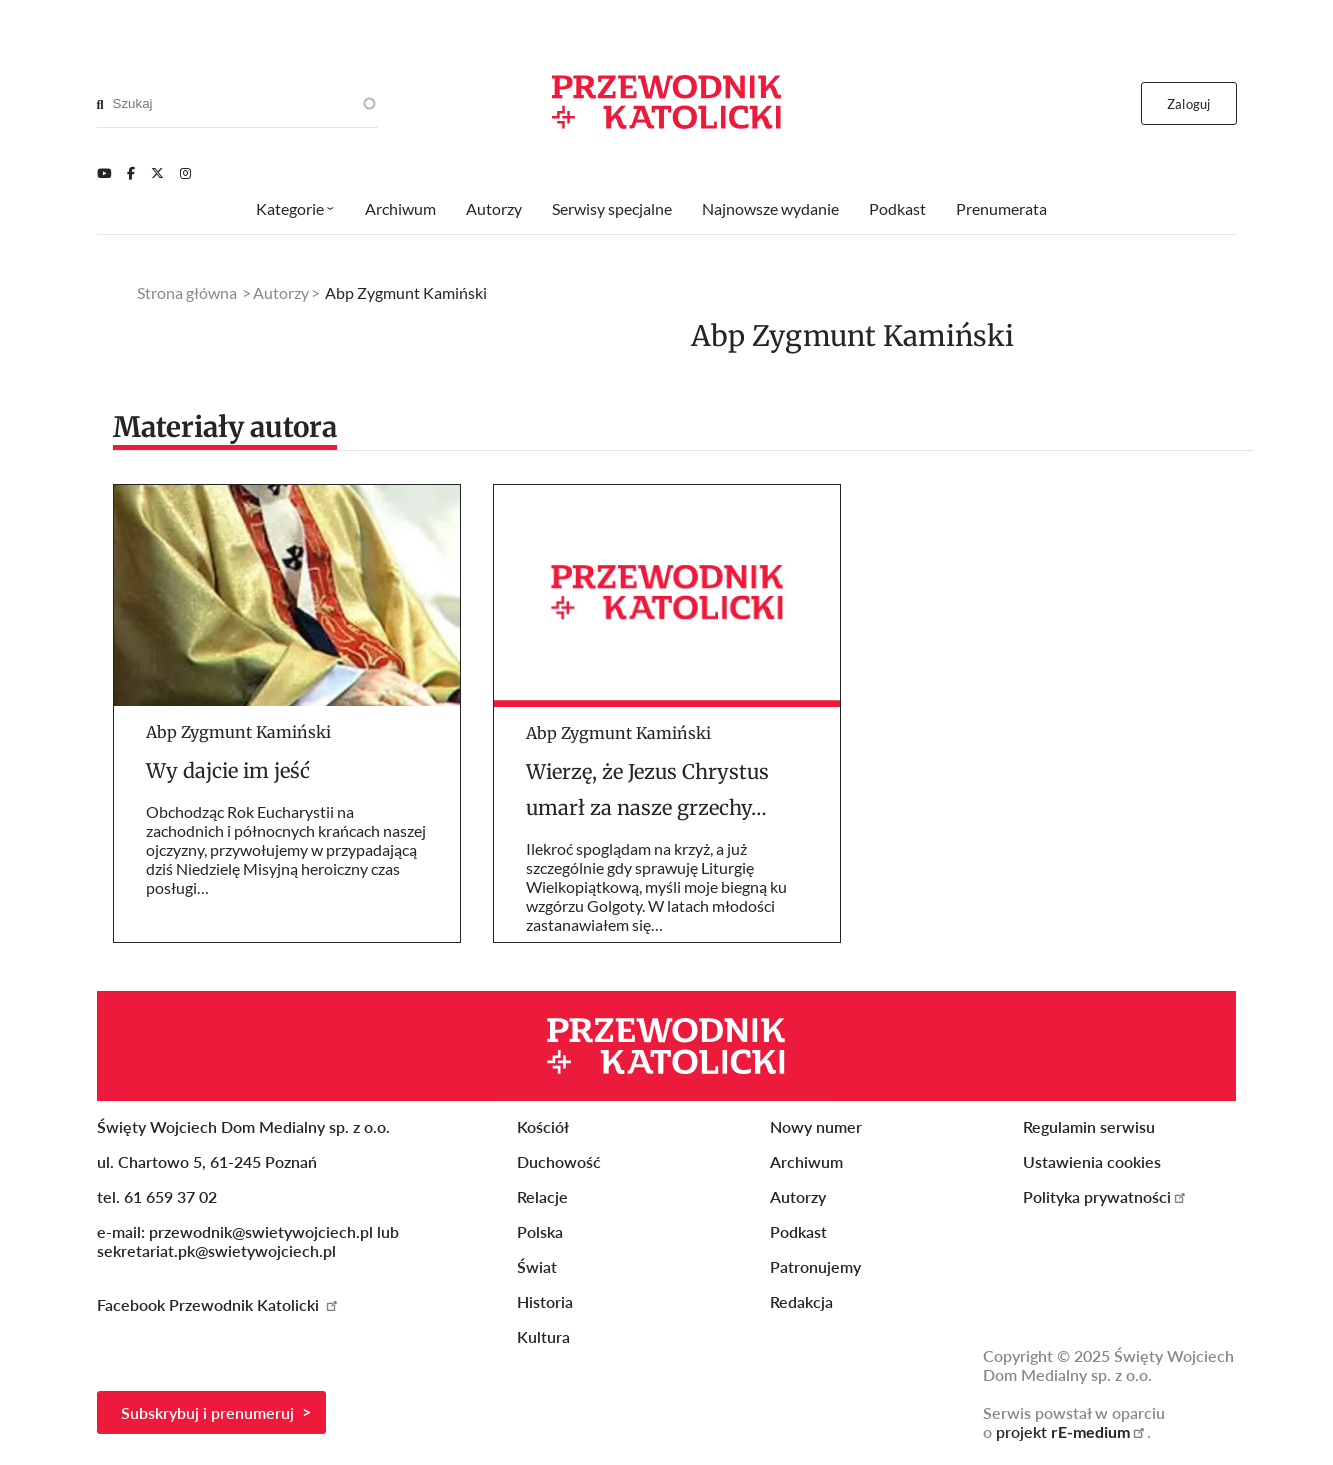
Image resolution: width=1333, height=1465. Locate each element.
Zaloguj (1188, 104)
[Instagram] (185, 173)
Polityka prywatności (1105, 1196)
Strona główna (187, 292)
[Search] (100, 104)
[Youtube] (104, 173)
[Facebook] (131, 173)
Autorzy (494, 208)
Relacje (542, 1196)
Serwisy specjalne (612, 208)
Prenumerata (1001, 208)
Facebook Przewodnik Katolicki (218, 1304)
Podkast (897, 208)
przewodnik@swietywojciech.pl (261, 1231)
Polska (540, 1231)
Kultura (543, 1336)
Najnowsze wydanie (770, 208)
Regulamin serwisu (1089, 1126)
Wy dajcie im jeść (228, 770)
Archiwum (400, 208)
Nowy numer (816, 1126)
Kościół (543, 1126)
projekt (1071, 1431)
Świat (537, 1266)
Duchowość (559, 1161)
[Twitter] (157, 173)
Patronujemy (815, 1266)
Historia (545, 1301)
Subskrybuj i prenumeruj (207, 1412)
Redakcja (801, 1301)
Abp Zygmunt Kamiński (238, 732)
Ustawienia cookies (1092, 1161)
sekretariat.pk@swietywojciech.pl (216, 1250)
